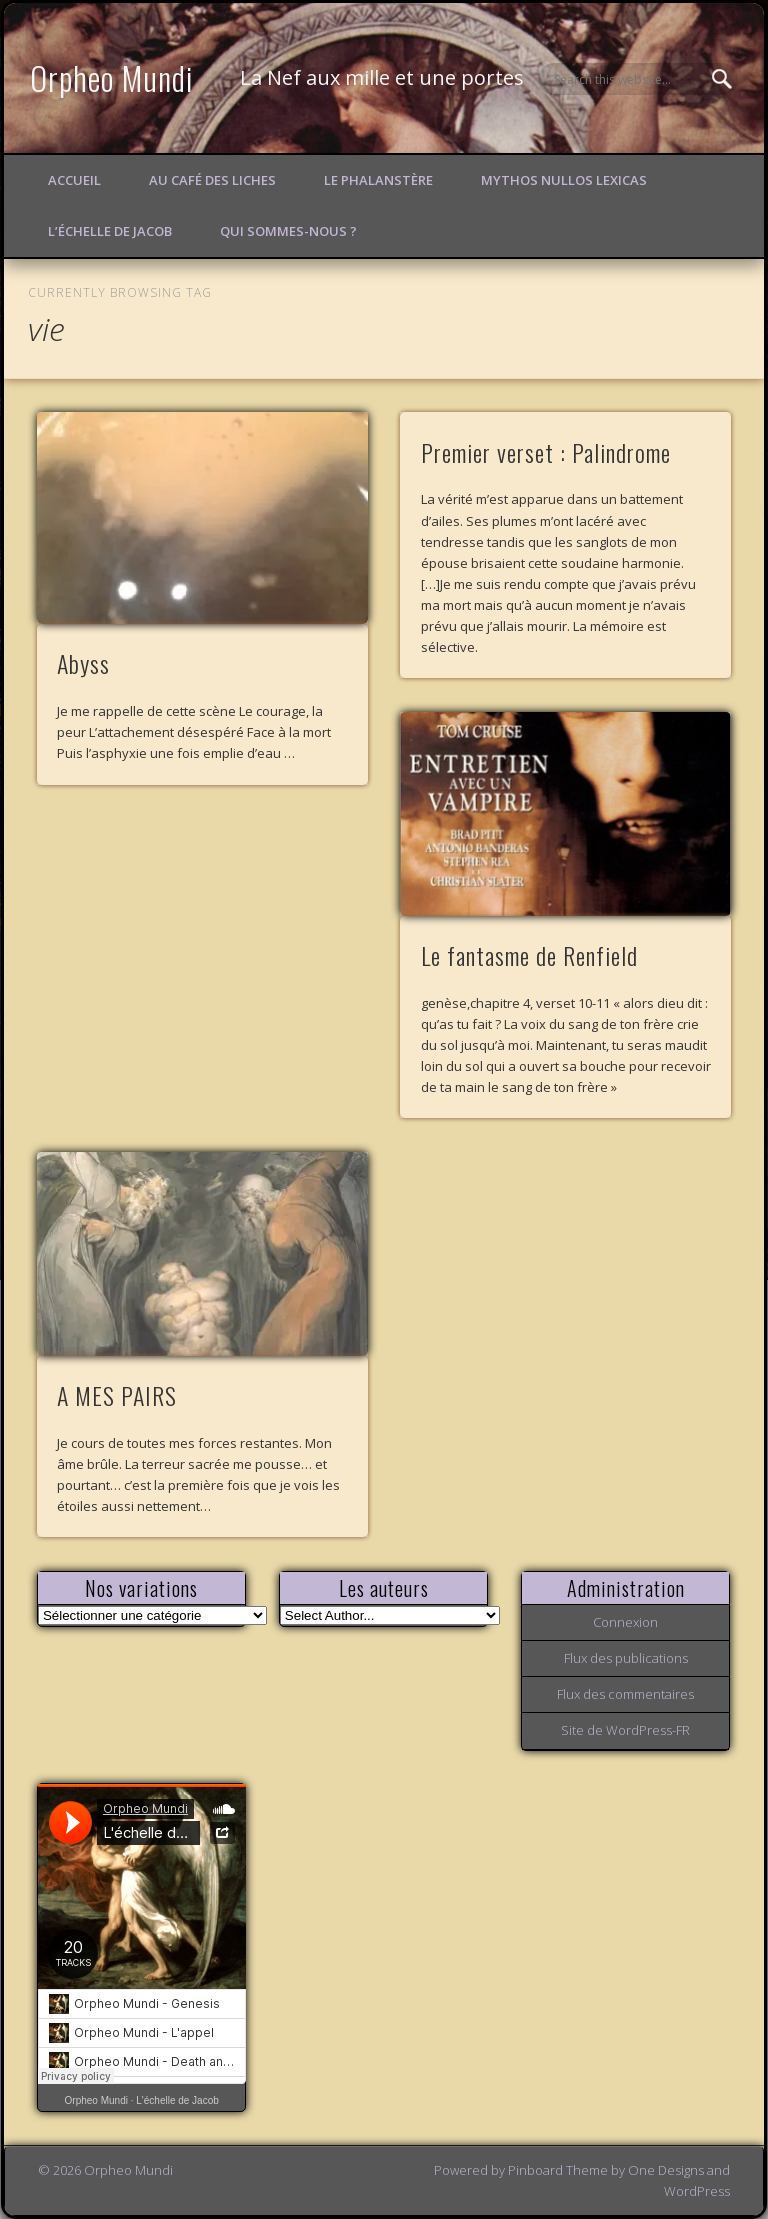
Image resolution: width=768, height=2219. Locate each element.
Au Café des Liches (212, 180)
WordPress (697, 2191)
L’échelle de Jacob (110, 231)
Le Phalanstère (378, 180)
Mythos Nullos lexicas (564, 180)
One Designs (666, 2170)
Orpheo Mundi (112, 77)
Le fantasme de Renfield (529, 955)
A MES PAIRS (117, 1395)
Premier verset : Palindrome (546, 452)
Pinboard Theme (558, 2170)
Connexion (625, 1622)
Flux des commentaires (625, 1694)
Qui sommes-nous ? (288, 231)
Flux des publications (626, 1658)
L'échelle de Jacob (177, 2100)
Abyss (83, 663)
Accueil (74, 180)
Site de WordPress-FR (625, 1730)
